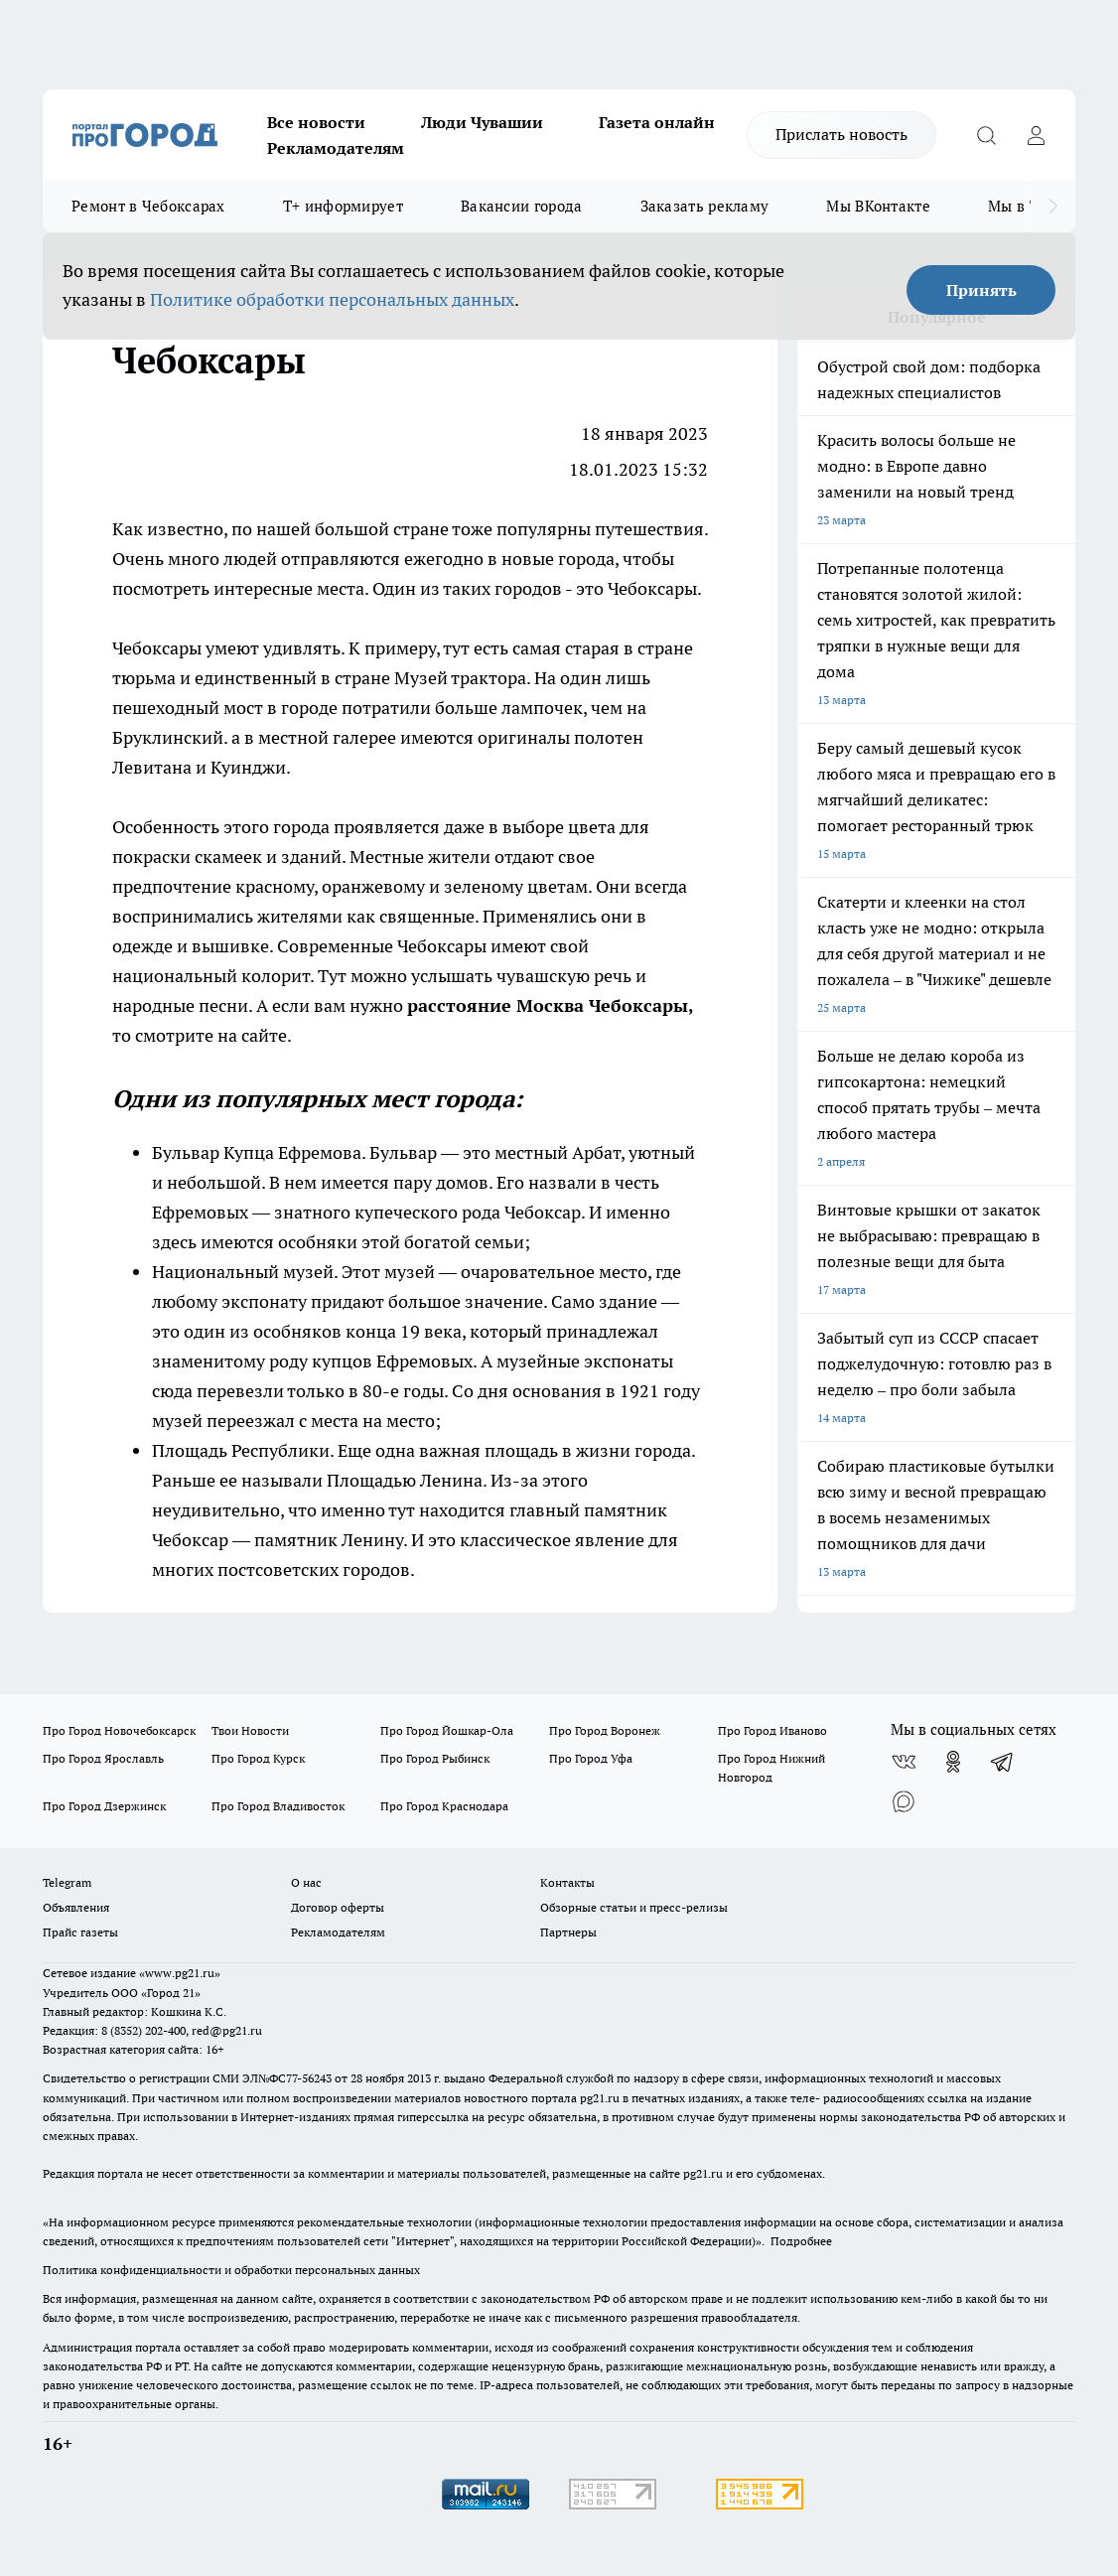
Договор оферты (337, 1907)
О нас (306, 1882)
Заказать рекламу (704, 206)
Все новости (316, 122)
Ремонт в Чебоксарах (148, 206)
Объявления (76, 1907)
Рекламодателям (335, 148)
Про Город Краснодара (444, 1805)
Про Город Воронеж (604, 1730)
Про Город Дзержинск (104, 1805)
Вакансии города (522, 206)
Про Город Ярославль (103, 1758)
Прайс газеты (80, 1932)
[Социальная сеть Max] (903, 1801)
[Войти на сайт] (1035, 135)
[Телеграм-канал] (1003, 1762)
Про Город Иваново (772, 1730)
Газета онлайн (657, 122)
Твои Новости (250, 1730)
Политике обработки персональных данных (332, 299)
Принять (981, 290)
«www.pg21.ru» (179, 1972)
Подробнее (801, 2240)
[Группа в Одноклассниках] (953, 1762)
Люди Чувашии (482, 122)
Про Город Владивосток (278, 1805)
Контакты (567, 1882)
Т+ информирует (343, 206)
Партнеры (568, 1932)
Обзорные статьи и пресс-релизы (634, 1907)
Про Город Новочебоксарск (119, 1730)
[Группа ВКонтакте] (903, 1762)
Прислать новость (841, 134)
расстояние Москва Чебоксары (547, 1005)
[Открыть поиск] (986, 135)
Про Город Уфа (590, 1758)
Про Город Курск (258, 1758)
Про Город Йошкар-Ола (446, 1730)
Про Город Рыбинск (434, 1758)
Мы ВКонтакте (878, 206)
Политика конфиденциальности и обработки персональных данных (231, 2269)
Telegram (67, 1882)
